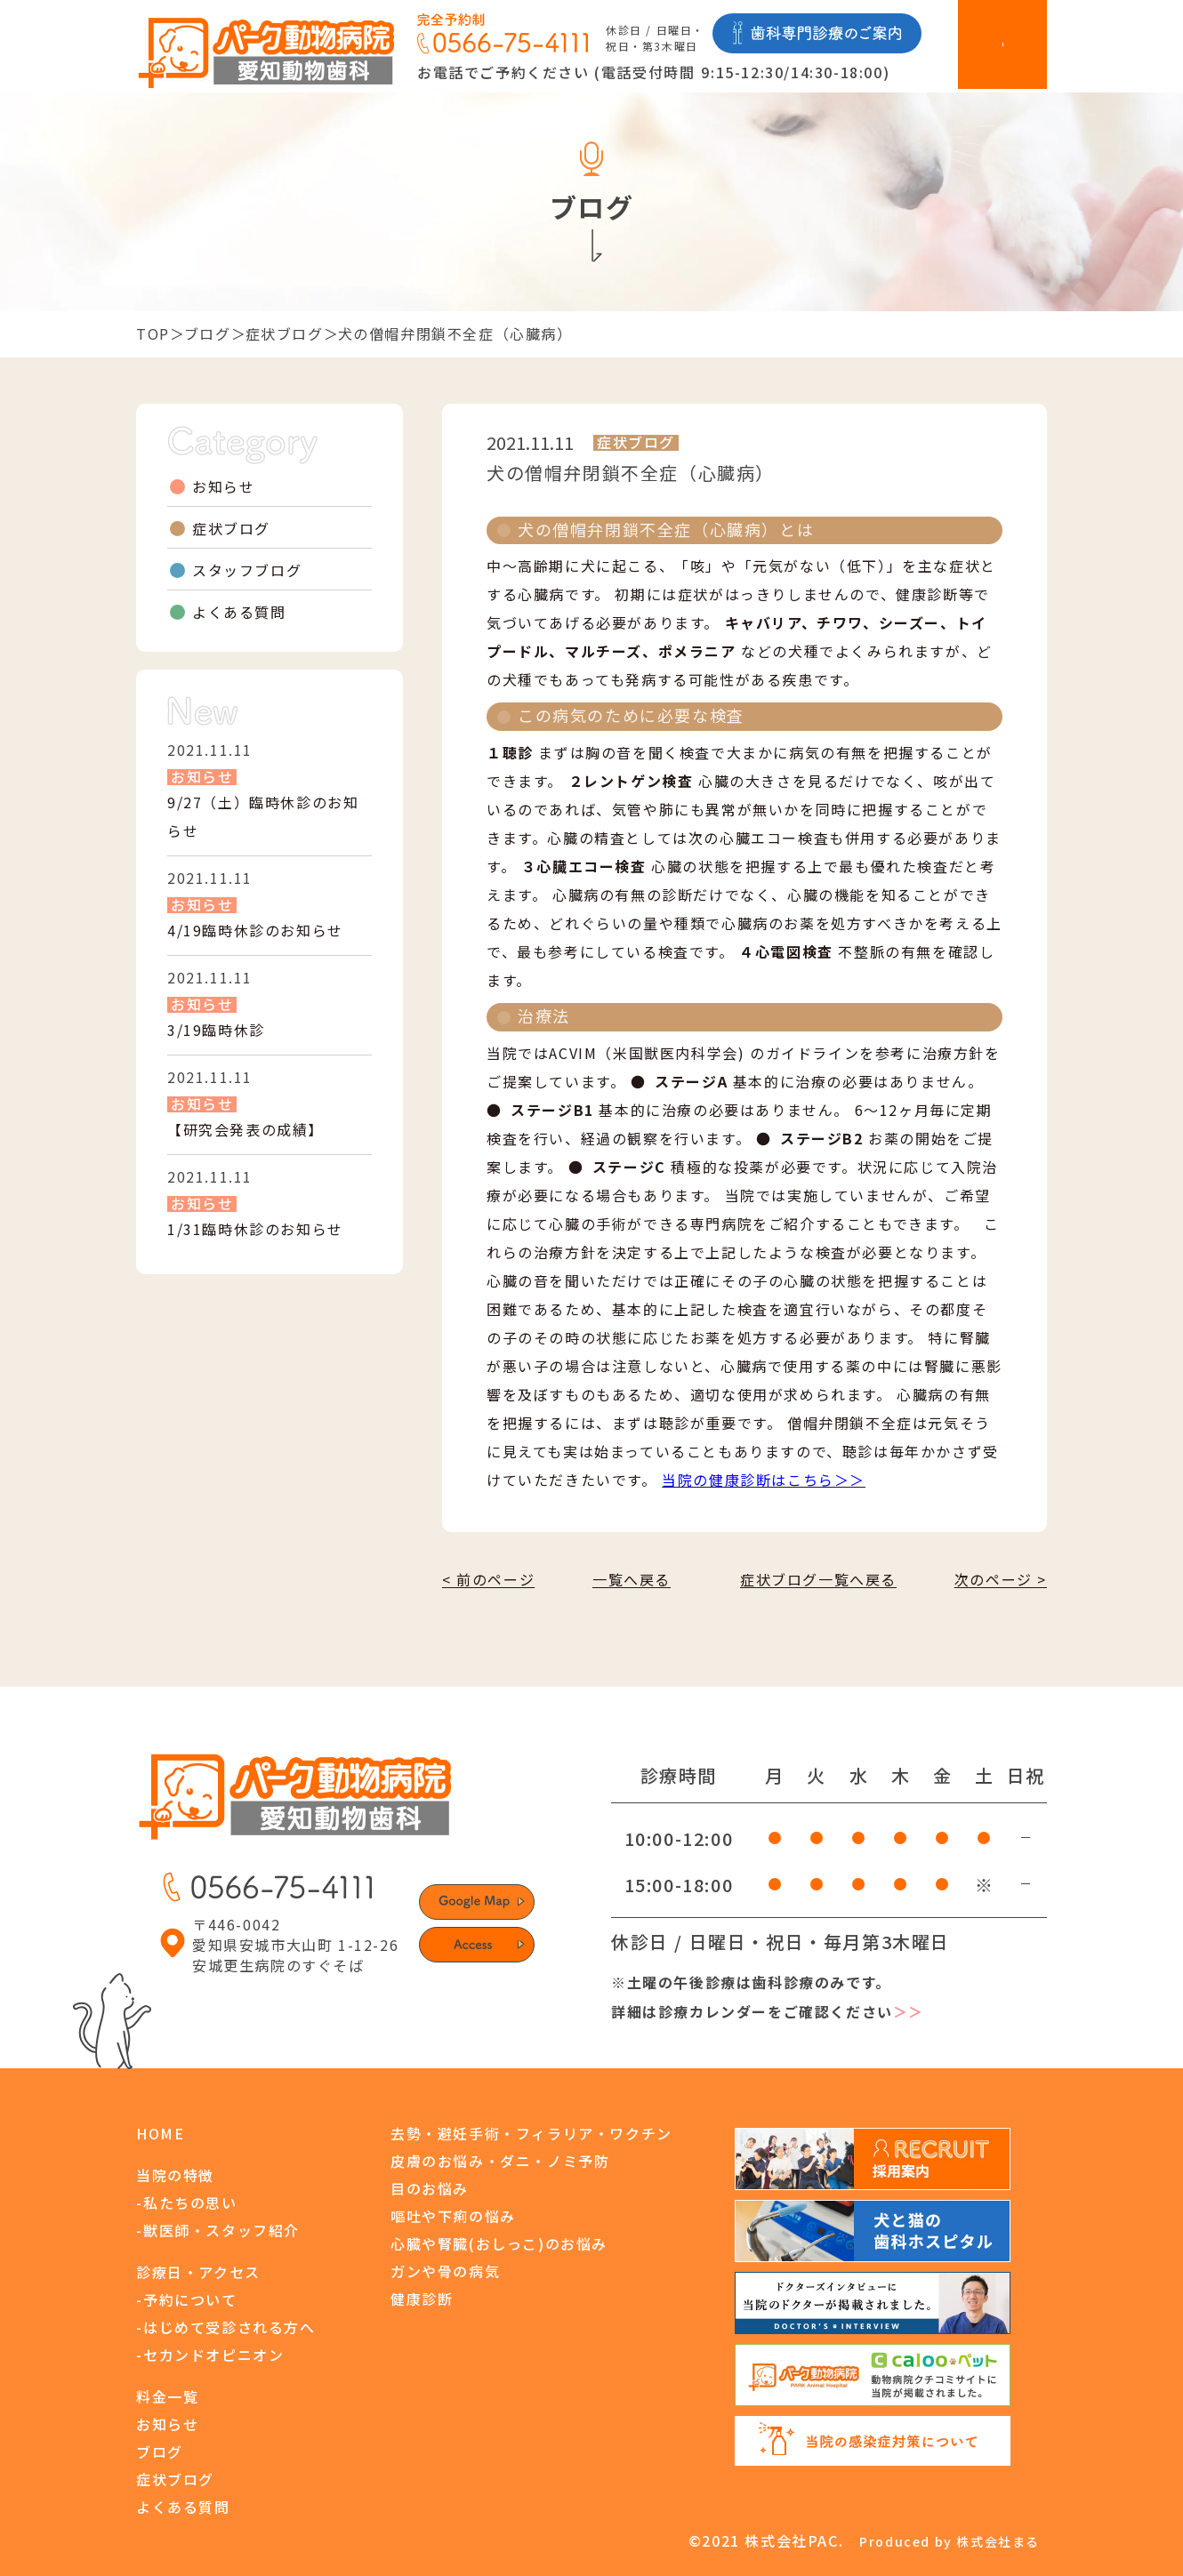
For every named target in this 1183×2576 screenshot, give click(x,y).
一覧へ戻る (631, 1579)
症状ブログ (284, 333)
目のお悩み (429, 2188)
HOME (160, 2133)
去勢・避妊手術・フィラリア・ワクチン (531, 2133)
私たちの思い (190, 2202)
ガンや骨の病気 (445, 2271)
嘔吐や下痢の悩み (453, 2216)
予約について (190, 2299)
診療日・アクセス (198, 2272)
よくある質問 (239, 611)
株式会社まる (998, 2541)
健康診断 (421, 2298)
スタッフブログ (247, 570)
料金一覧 (167, 2396)
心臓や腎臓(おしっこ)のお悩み (499, 2243)
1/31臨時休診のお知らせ (255, 1229)
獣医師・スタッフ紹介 (221, 2230)
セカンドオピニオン (213, 2354)
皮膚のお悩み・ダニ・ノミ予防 (499, 2160)
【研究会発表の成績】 (245, 1129)
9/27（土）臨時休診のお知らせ (262, 816)
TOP (153, 333)
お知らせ (223, 486)
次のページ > (1000, 1579)
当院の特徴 (175, 2175)
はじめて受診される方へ (229, 2327)
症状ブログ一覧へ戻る (818, 1579)
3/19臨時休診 (216, 1029)
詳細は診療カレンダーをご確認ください (767, 2011)
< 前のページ (488, 1579)
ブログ (207, 333)
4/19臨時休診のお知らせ (255, 930)
